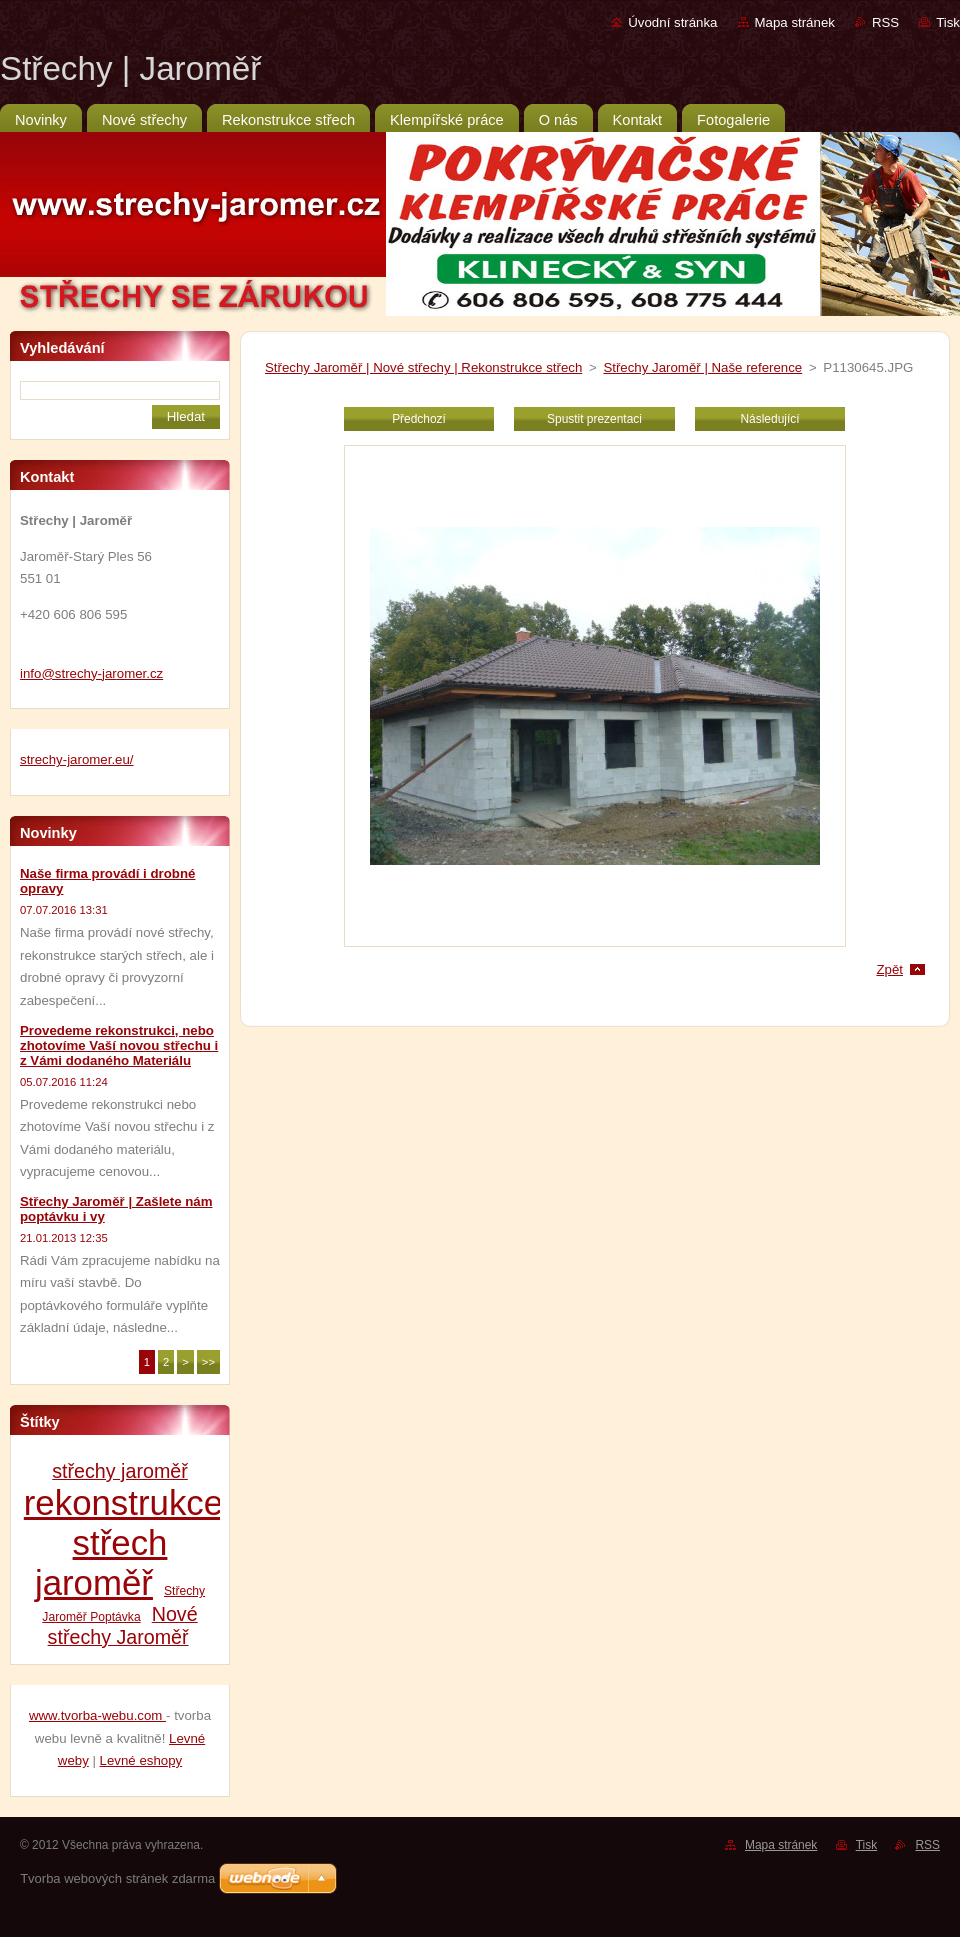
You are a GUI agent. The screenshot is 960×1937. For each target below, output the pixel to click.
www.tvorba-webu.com (97, 1715)
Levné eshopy (141, 1760)
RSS (885, 22)
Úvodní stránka (672, 22)
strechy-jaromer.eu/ (77, 759)
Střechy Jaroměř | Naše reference (702, 367)
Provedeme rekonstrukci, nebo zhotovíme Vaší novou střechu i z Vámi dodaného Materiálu (119, 1045)
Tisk (948, 22)
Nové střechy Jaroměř (123, 1625)
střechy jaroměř (120, 1471)
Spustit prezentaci (594, 419)
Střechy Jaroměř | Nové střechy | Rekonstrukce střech (423, 367)
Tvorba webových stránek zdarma (117, 1878)
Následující (769, 419)
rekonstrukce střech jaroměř (123, 1542)
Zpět (889, 969)
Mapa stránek (795, 22)
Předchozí (419, 419)
